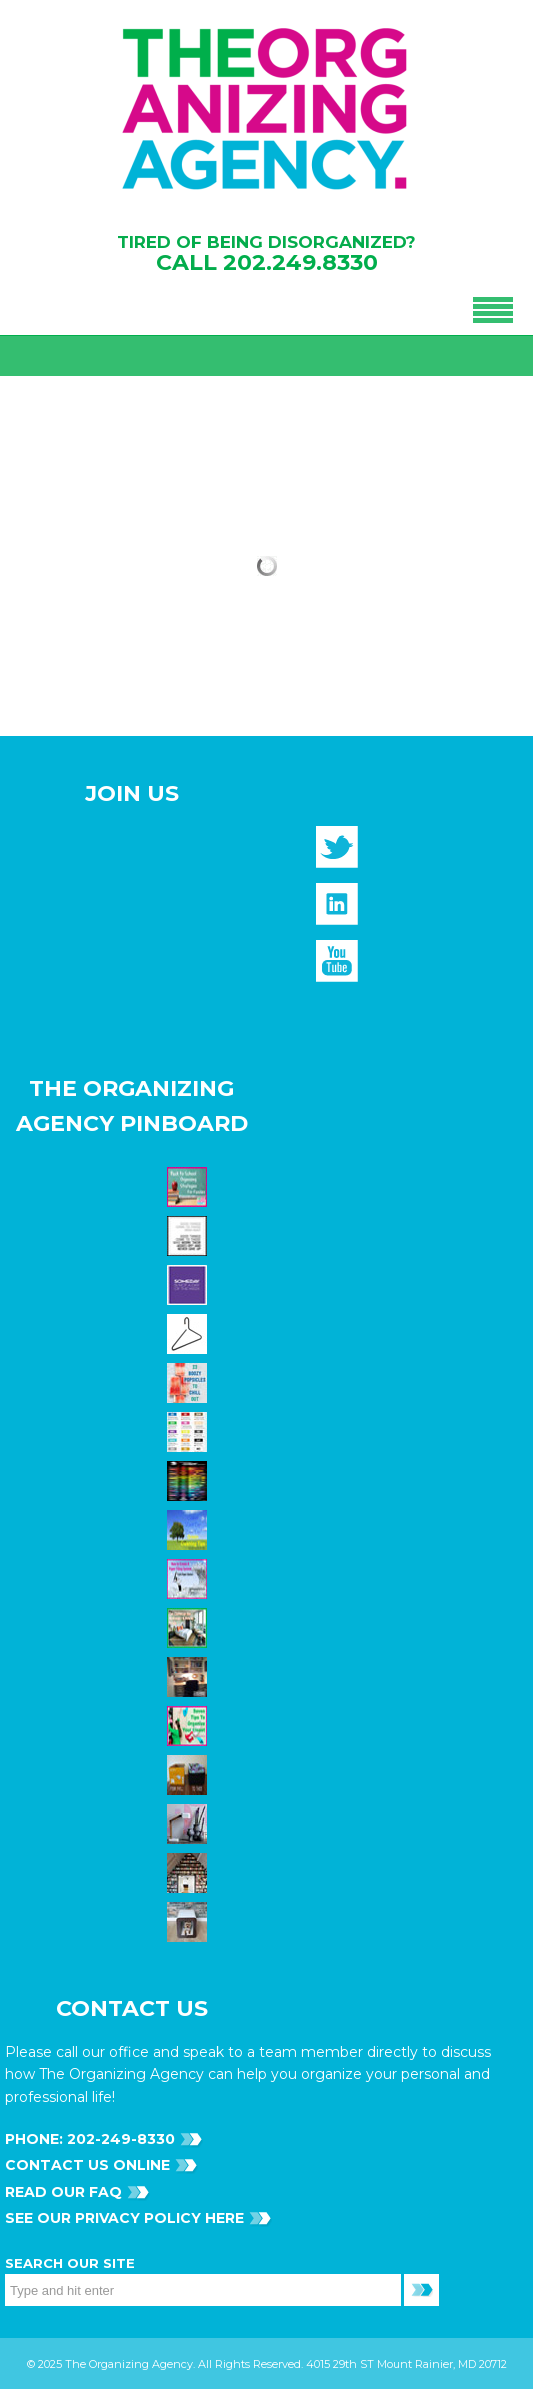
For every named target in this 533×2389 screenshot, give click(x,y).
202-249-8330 (119, 2139)
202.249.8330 (300, 262)
